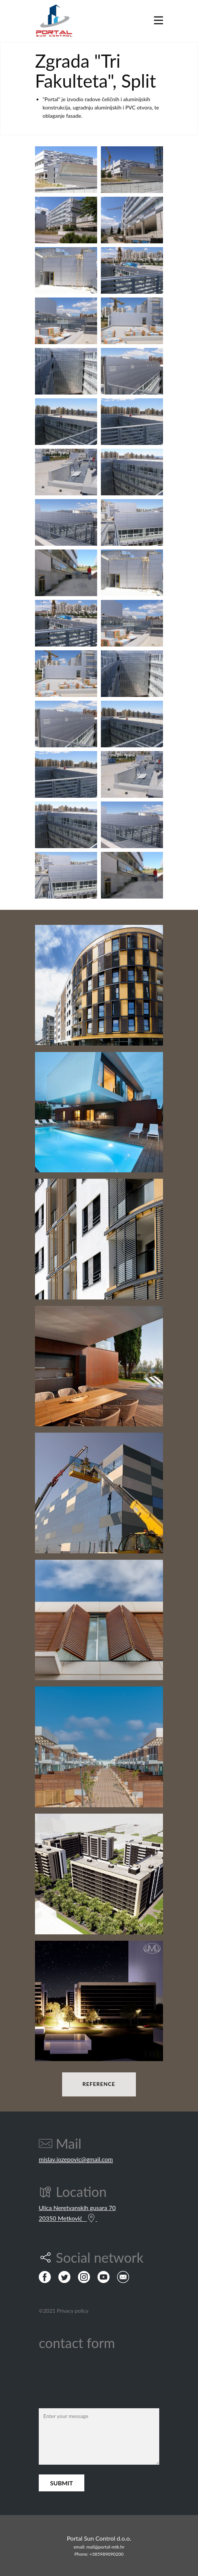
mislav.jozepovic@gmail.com (76, 2159)
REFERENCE (98, 2084)
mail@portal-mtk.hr (105, 2547)
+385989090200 (106, 2554)
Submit (61, 2482)
